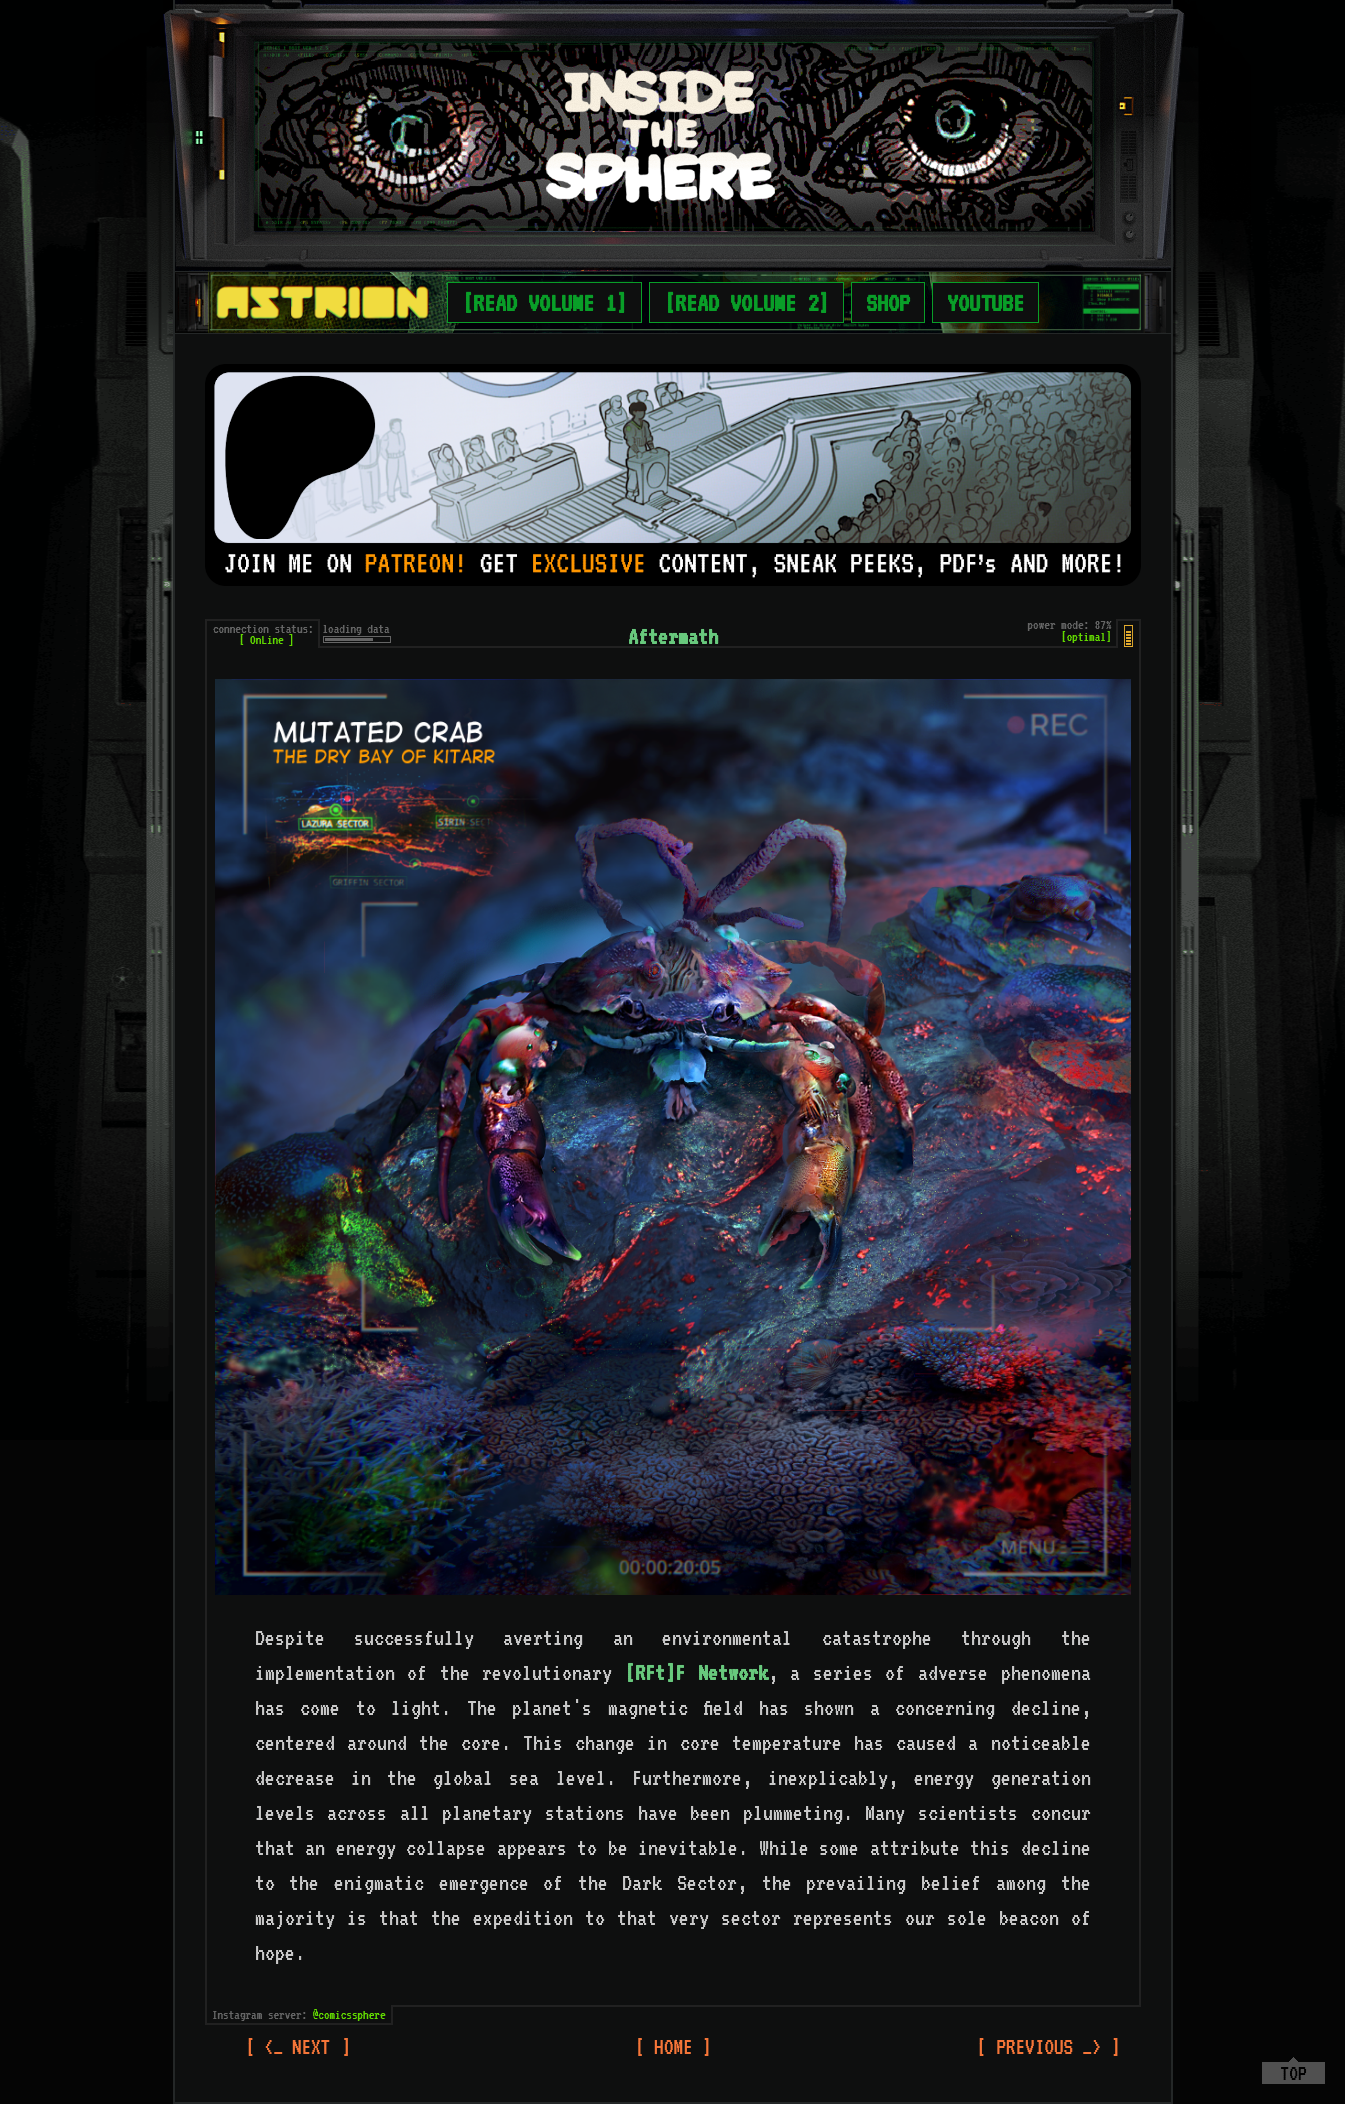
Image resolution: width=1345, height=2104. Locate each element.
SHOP (888, 303)
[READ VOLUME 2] (746, 303)
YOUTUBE (985, 303)
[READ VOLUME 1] (544, 303)
